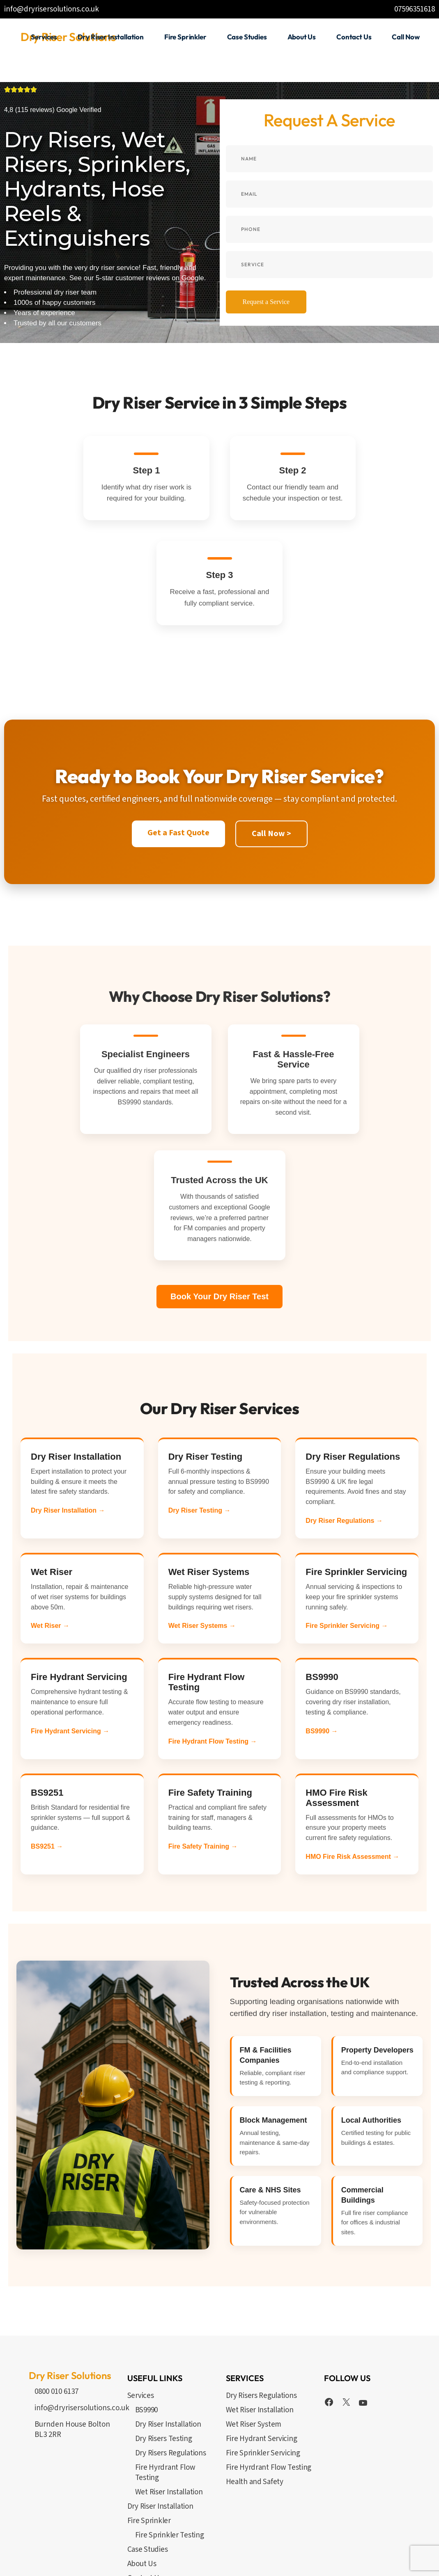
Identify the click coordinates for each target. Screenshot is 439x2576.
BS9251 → (47, 1752)
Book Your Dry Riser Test (219, 1202)
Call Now (141, 2499)
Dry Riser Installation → (68, 1416)
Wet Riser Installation (169, 2398)
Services (140, 2302)
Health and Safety (254, 2388)
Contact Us (145, 2485)
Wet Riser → (50, 1532)
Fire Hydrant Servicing (261, 2345)
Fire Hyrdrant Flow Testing (165, 2379)
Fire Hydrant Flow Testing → (212, 1647)
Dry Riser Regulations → (344, 1427)
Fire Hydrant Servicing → (70, 1637)
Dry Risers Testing (163, 2345)
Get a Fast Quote (178, 739)
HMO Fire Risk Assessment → (352, 1763)
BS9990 (146, 2316)
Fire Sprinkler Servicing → (347, 1532)
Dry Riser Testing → (199, 1416)
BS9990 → (322, 1637)
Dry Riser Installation (168, 2331)
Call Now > (271, 739)
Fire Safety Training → (203, 1752)
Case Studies (147, 2456)
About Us (141, 2470)
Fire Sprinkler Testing (169, 2442)
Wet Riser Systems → (202, 1532)
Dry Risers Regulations (170, 2359)
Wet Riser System (253, 2331)
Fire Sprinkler (149, 2427)
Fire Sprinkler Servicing (263, 2359)
